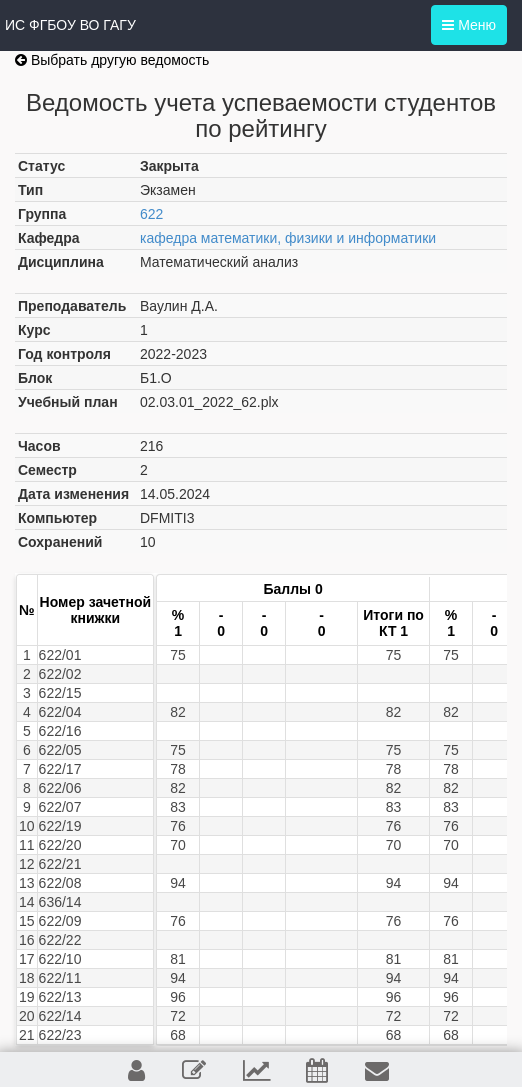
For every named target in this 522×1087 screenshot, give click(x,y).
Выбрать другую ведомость (112, 60)
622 (151, 214)
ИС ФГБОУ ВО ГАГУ (70, 25)
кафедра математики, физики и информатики (288, 238)
